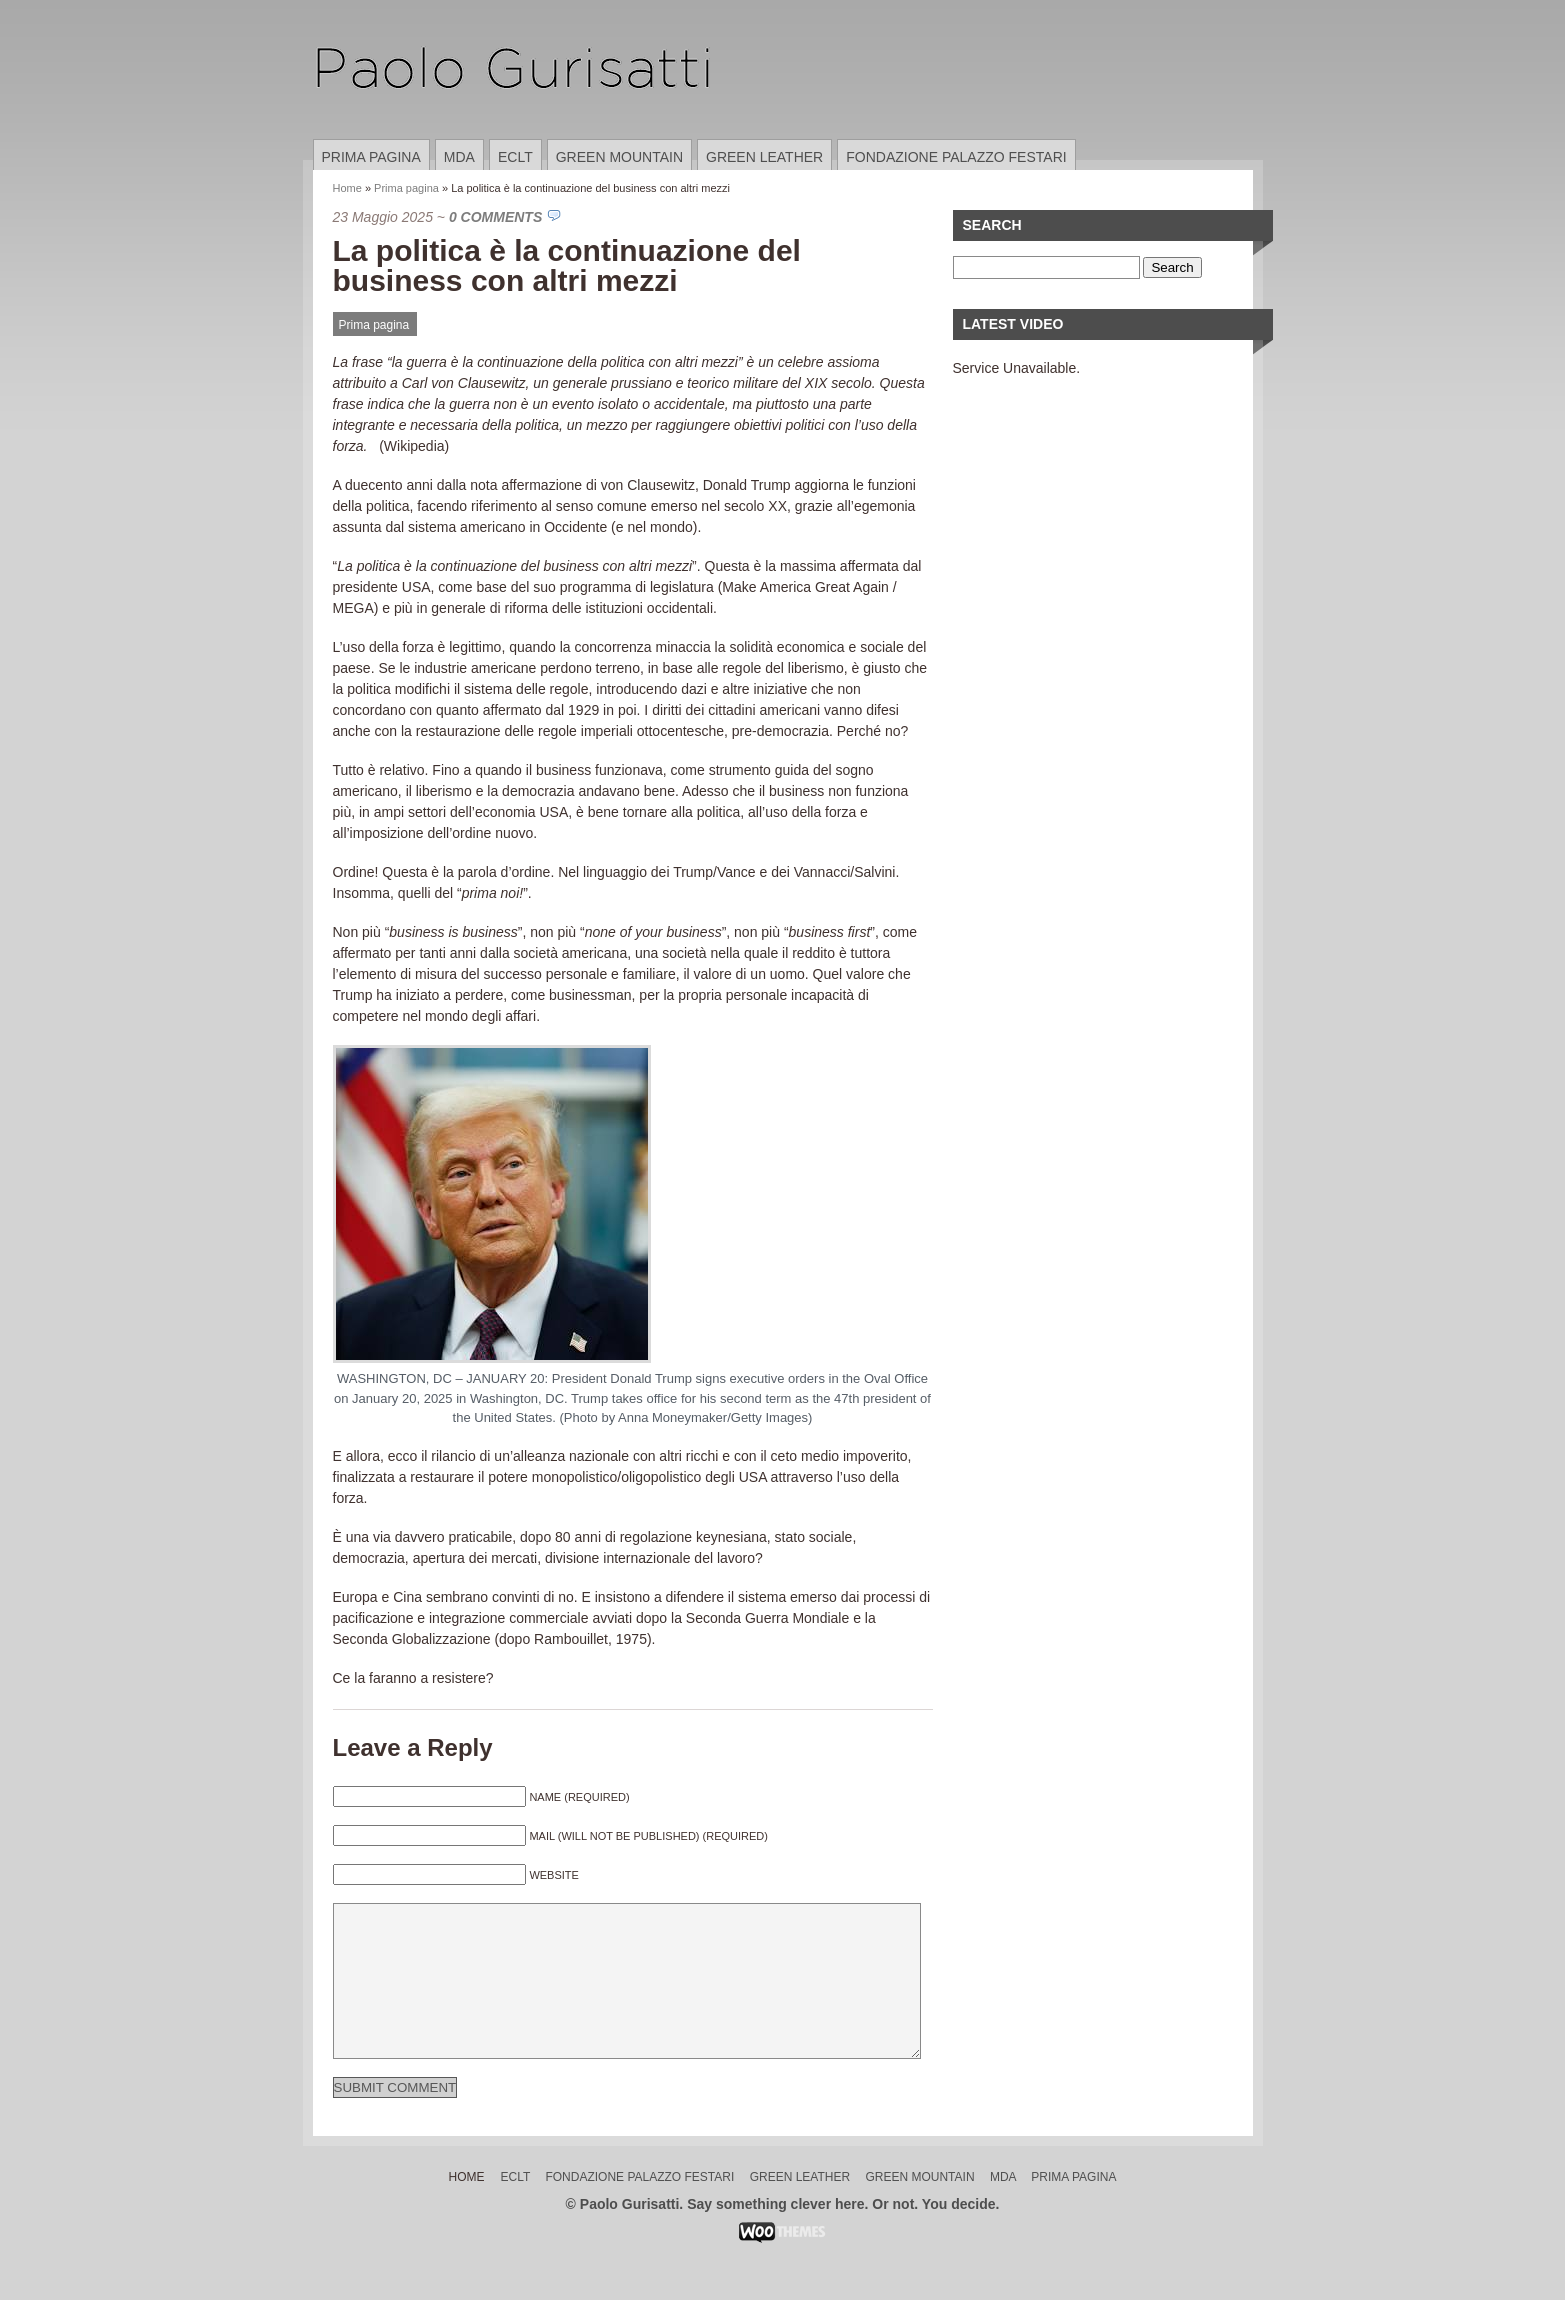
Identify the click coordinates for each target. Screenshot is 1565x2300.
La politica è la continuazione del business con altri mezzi (567, 265)
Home (347, 188)
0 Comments (495, 217)
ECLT (515, 157)
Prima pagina (371, 157)
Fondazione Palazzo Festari (956, 157)
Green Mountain (619, 157)
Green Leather (764, 157)
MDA (459, 157)
